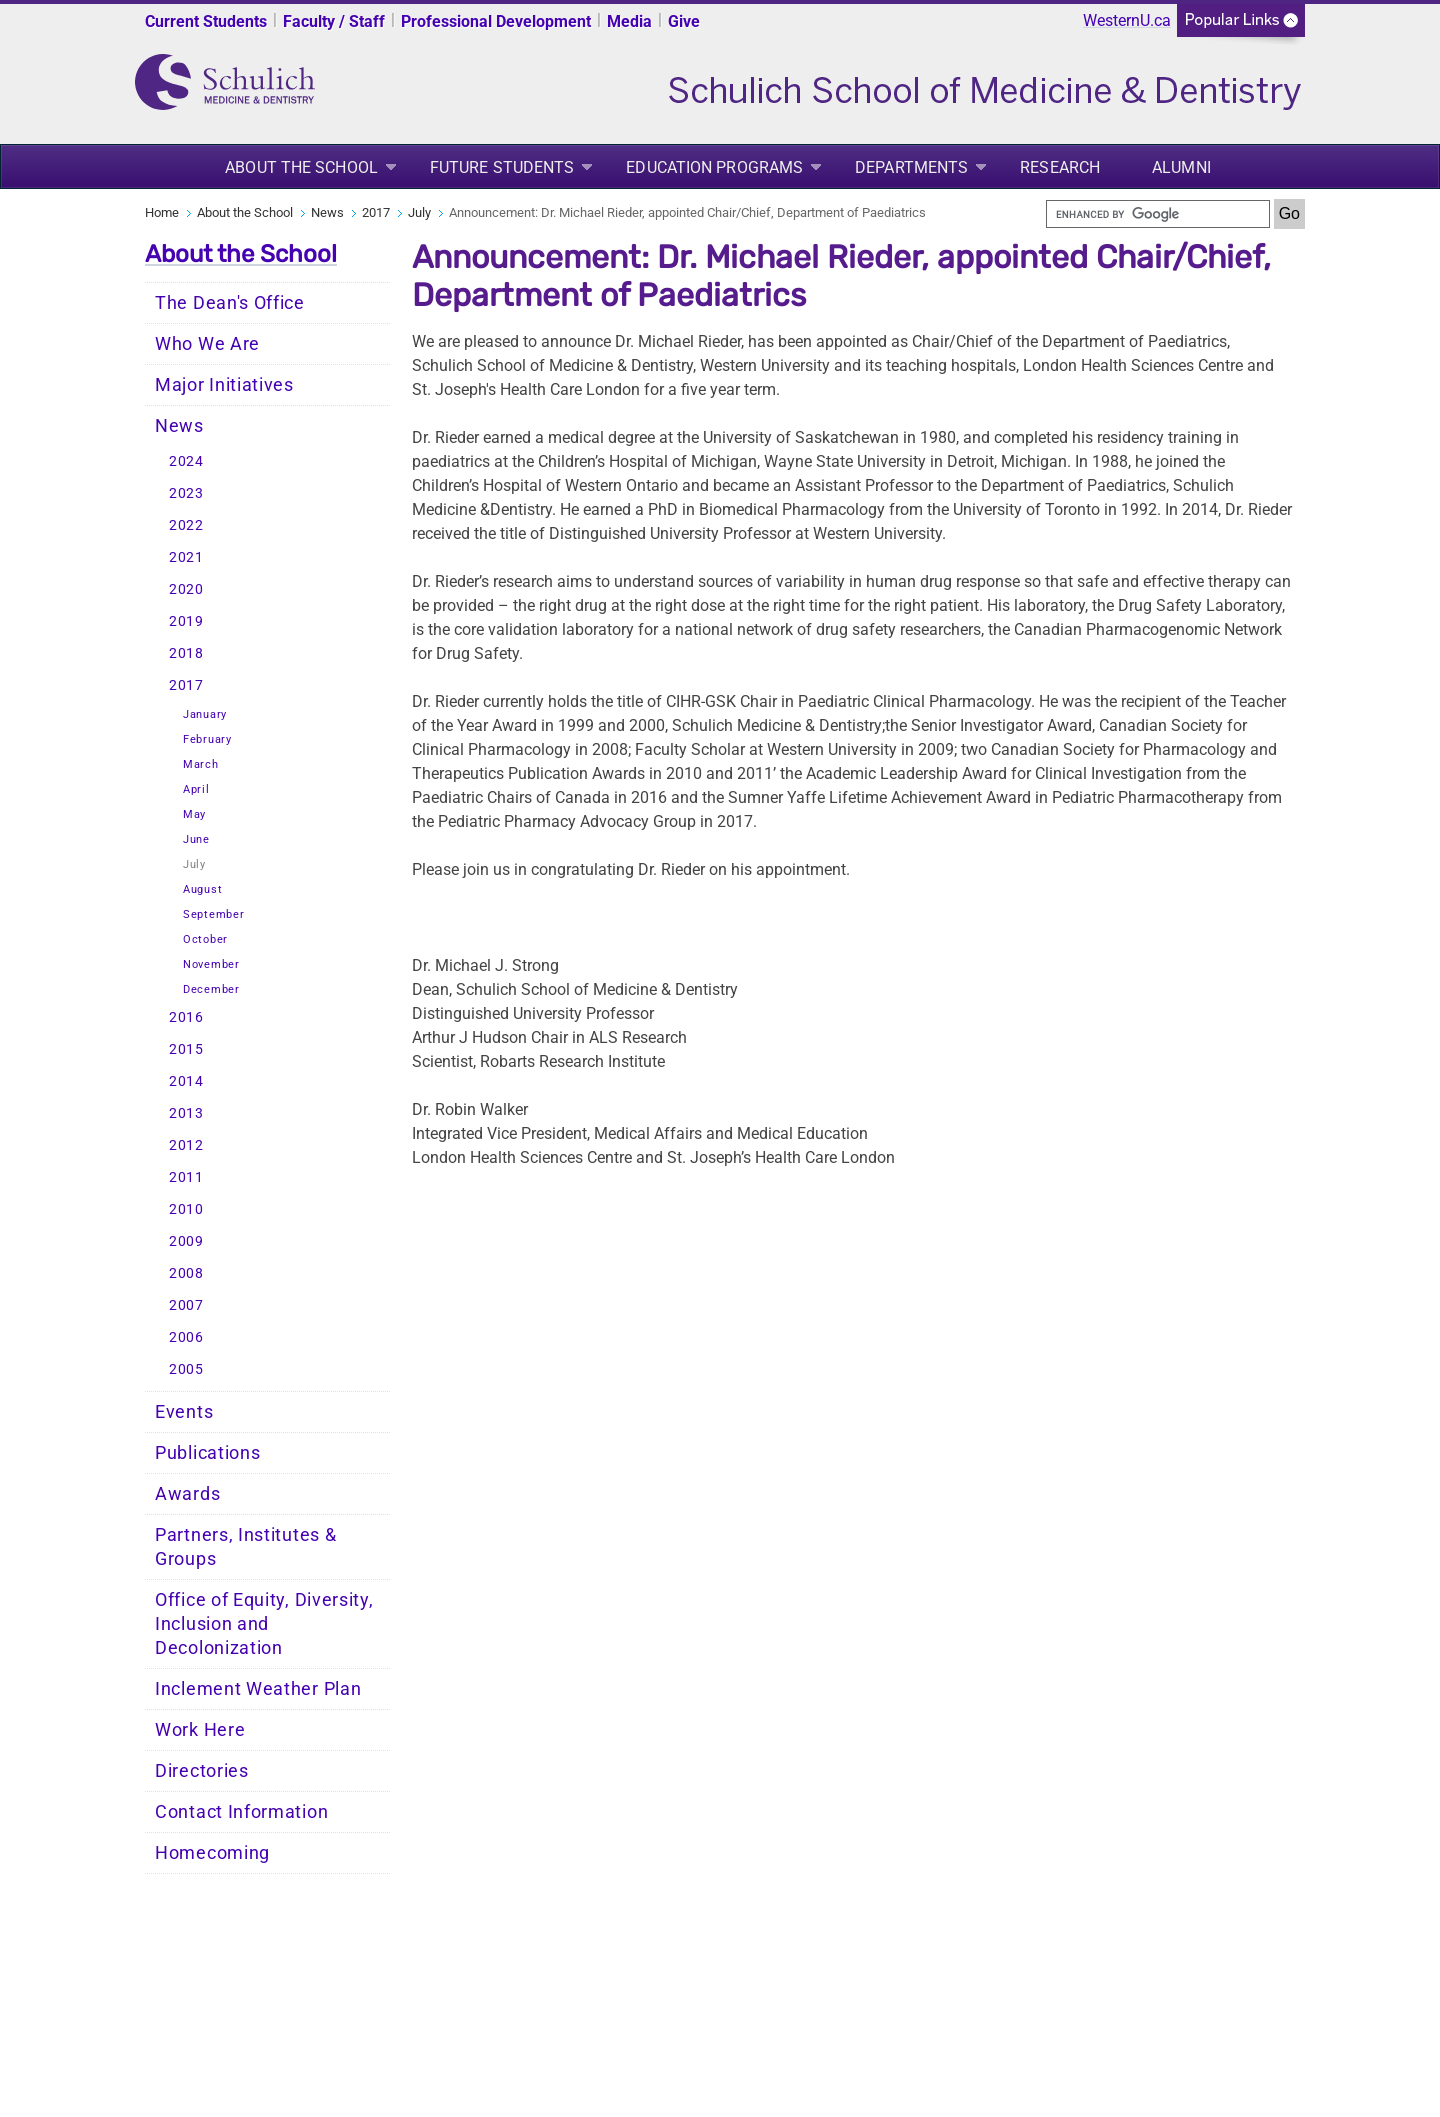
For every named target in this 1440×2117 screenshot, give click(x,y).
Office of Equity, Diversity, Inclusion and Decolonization (264, 1624)
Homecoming (212, 1853)
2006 (186, 1337)
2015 (186, 1049)
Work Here (200, 1730)
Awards (187, 1494)
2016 (186, 1017)
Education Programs (714, 167)
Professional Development (496, 21)
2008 (186, 1273)
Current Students (206, 21)
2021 (186, 557)
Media (629, 21)
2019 (186, 621)
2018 (186, 653)
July (419, 212)
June (196, 839)
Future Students (502, 167)
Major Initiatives (224, 385)
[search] (1158, 214)
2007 (186, 1305)
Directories (202, 1771)
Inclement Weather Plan (258, 1689)
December (211, 989)
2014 (186, 1081)
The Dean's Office (230, 303)
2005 (186, 1369)
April (196, 789)
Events (184, 1412)
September (213, 914)
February (207, 739)
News (327, 212)
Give (684, 21)
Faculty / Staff (334, 21)
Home (162, 212)
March (201, 764)
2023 (186, 493)
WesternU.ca (1127, 20)
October (205, 939)
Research (1060, 167)
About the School (301, 167)
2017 (376, 212)
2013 (186, 1113)
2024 (186, 461)
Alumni (1181, 167)
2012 (186, 1145)
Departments (911, 167)
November (211, 964)
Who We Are (207, 344)
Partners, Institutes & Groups (245, 1547)
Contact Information (241, 1812)
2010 (186, 1209)
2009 (186, 1241)
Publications (207, 1453)
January (205, 714)
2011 (186, 1177)
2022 (186, 525)
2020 (186, 589)
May (194, 814)
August (202, 889)
